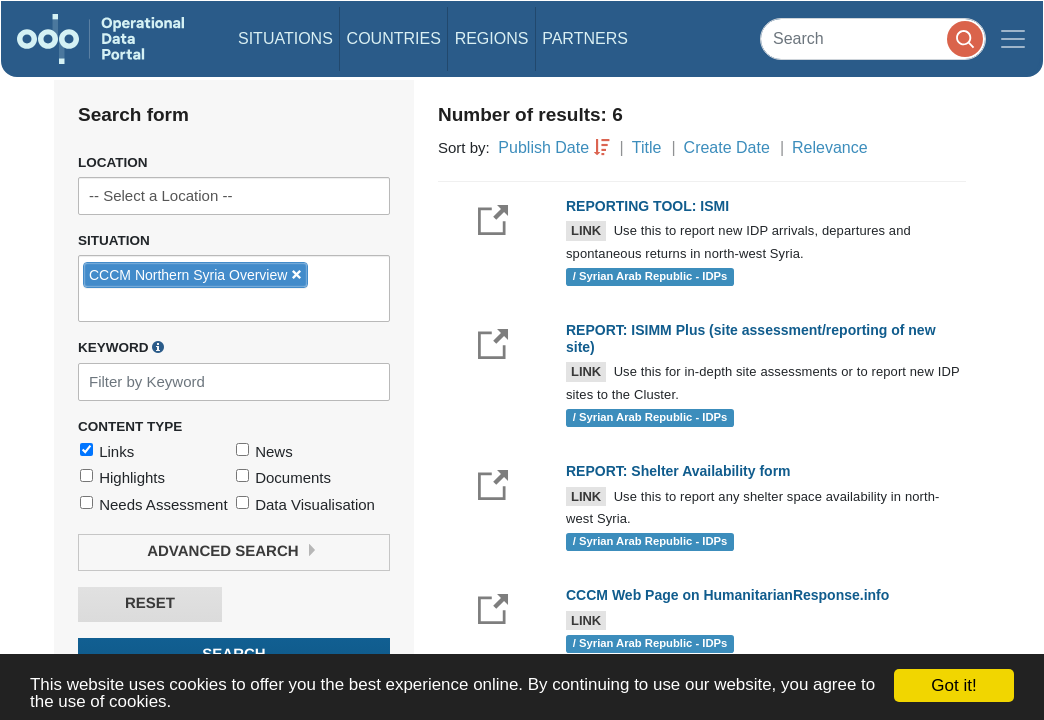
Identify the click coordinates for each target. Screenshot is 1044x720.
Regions (492, 38)
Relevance (830, 147)
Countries (394, 38)
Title (647, 147)
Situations (285, 38)
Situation (114, 240)
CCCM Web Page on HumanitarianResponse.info (727, 595)
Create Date (727, 147)
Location (113, 162)
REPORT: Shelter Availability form (678, 471)
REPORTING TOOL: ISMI (647, 206)
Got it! (953, 685)
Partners (585, 38)
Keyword (121, 347)
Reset (150, 603)
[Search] (873, 38)
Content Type (130, 426)
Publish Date (543, 147)
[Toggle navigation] (1013, 39)
